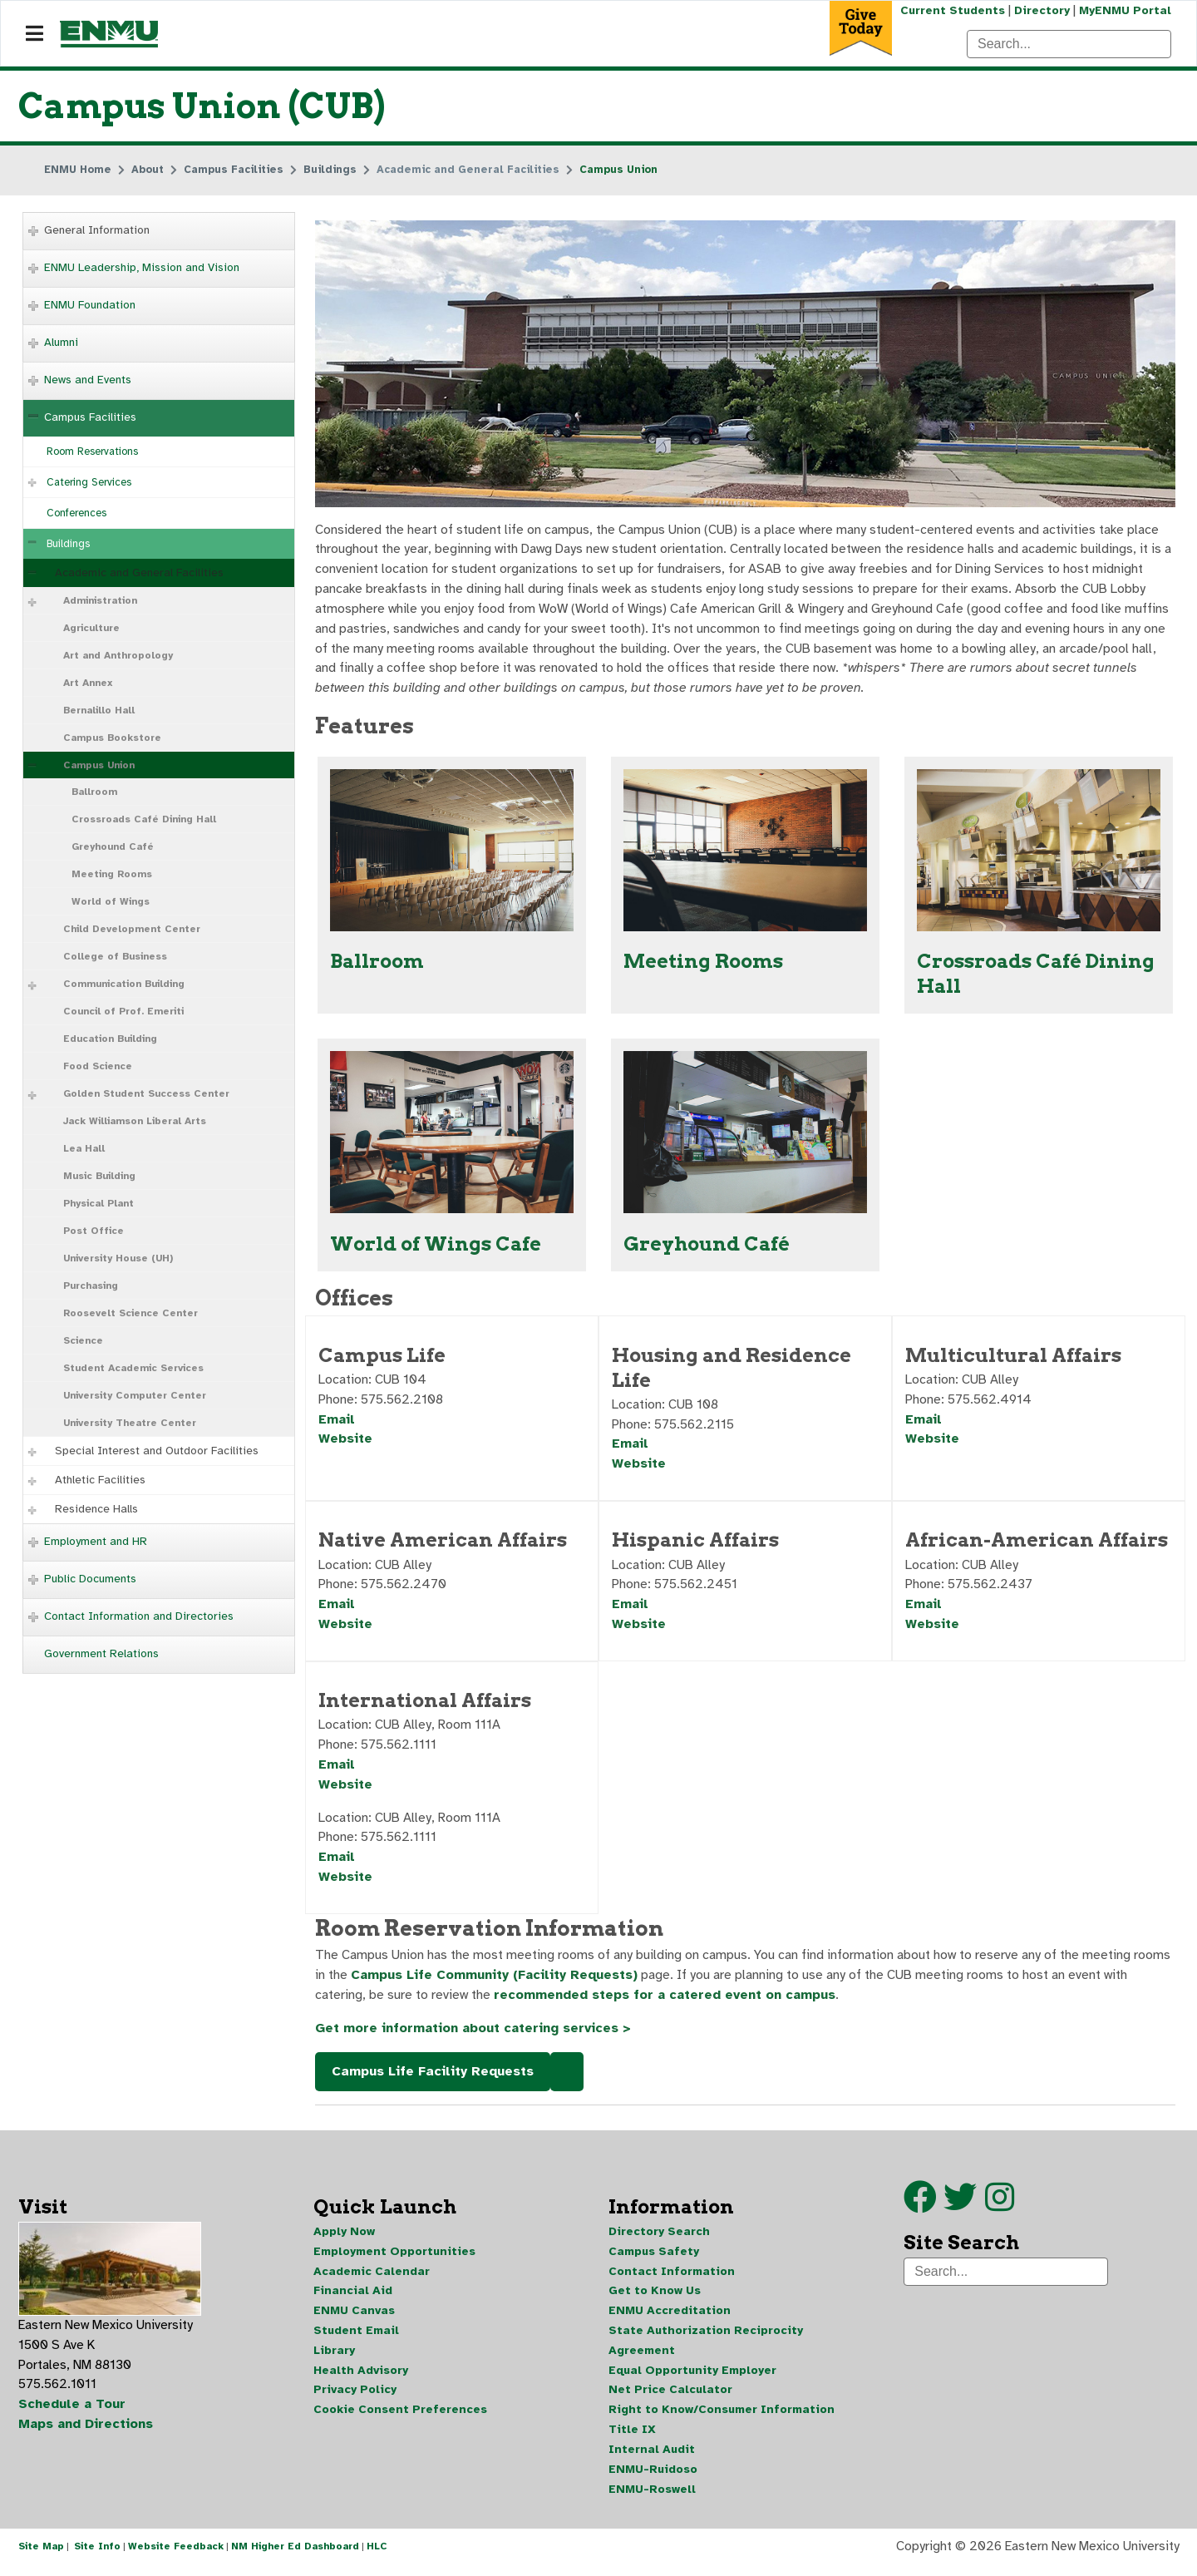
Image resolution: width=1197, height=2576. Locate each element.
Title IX (632, 2439)
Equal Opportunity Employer (692, 2379)
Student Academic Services (133, 1368)
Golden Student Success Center (146, 1093)
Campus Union (99, 765)
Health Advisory (360, 2379)
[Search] (1069, 44)
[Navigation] (34, 34)
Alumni (61, 342)
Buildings (68, 543)
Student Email (356, 2339)
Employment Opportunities (394, 2260)
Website (345, 1443)
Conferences (76, 513)
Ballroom (94, 791)
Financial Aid (352, 2299)
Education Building (110, 1038)
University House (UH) (118, 1258)
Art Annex (87, 682)
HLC (377, 2558)
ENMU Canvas (354, 2319)
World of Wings (110, 901)
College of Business (115, 956)
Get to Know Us (654, 2299)
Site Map (41, 2558)
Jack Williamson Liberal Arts (134, 1121)
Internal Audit (651, 2459)
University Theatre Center (129, 1423)
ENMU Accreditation (669, 2319)
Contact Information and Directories (139, 1616)
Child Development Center (131, 929)
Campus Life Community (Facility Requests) (495, 1983)
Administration (100, 600)
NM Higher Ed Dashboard (295, 2558)
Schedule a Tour (72, 2414)
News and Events (87, 380)
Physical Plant (98, 1203)
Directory (1041, 10)
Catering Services (89, 482)
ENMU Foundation (89, 305)
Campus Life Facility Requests (433, 2079)
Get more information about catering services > (474, 2036)
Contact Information (671, 2280)
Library (334, 2359)
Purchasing (90, 1285)
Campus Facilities (90, 417)
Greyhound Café (112, 846)
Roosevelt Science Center (130, 1313)
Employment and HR (95, 1541)
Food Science (97, 1066)
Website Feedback (176, 2558)
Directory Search (659, 2240)
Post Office (93, 1230)
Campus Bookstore (112, 737)
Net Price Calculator (670, 2399)
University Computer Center (134, 1395)
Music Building (99, 1176)
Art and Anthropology (118, 655)
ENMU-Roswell (652, 2499)
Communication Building (124, 983)
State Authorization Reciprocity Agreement (705, 2349)
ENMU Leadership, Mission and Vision (141, 267)
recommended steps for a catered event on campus (666, 2003)
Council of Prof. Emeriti (123, 1011)
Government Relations (101, 1653)
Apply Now (344, 2240)
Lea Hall (84, 1148)
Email (337, 1423)
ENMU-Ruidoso (652, 2479)
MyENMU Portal (1125, 10)
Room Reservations (92, 451)
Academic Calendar (371, 2280)
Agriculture (91, 628)
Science (83, 1340)
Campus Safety (653, 2260)
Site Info (97, 2558)
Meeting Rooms (111, 874)
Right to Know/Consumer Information (721, 2419)
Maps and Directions (86, 2433)
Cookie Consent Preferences (400, 2419)
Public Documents (90, 1579)
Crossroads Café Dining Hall (143, 819)
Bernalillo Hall (99, 710)
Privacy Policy (355, 2399)
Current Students (951, 10)
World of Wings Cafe (435, 1247)
